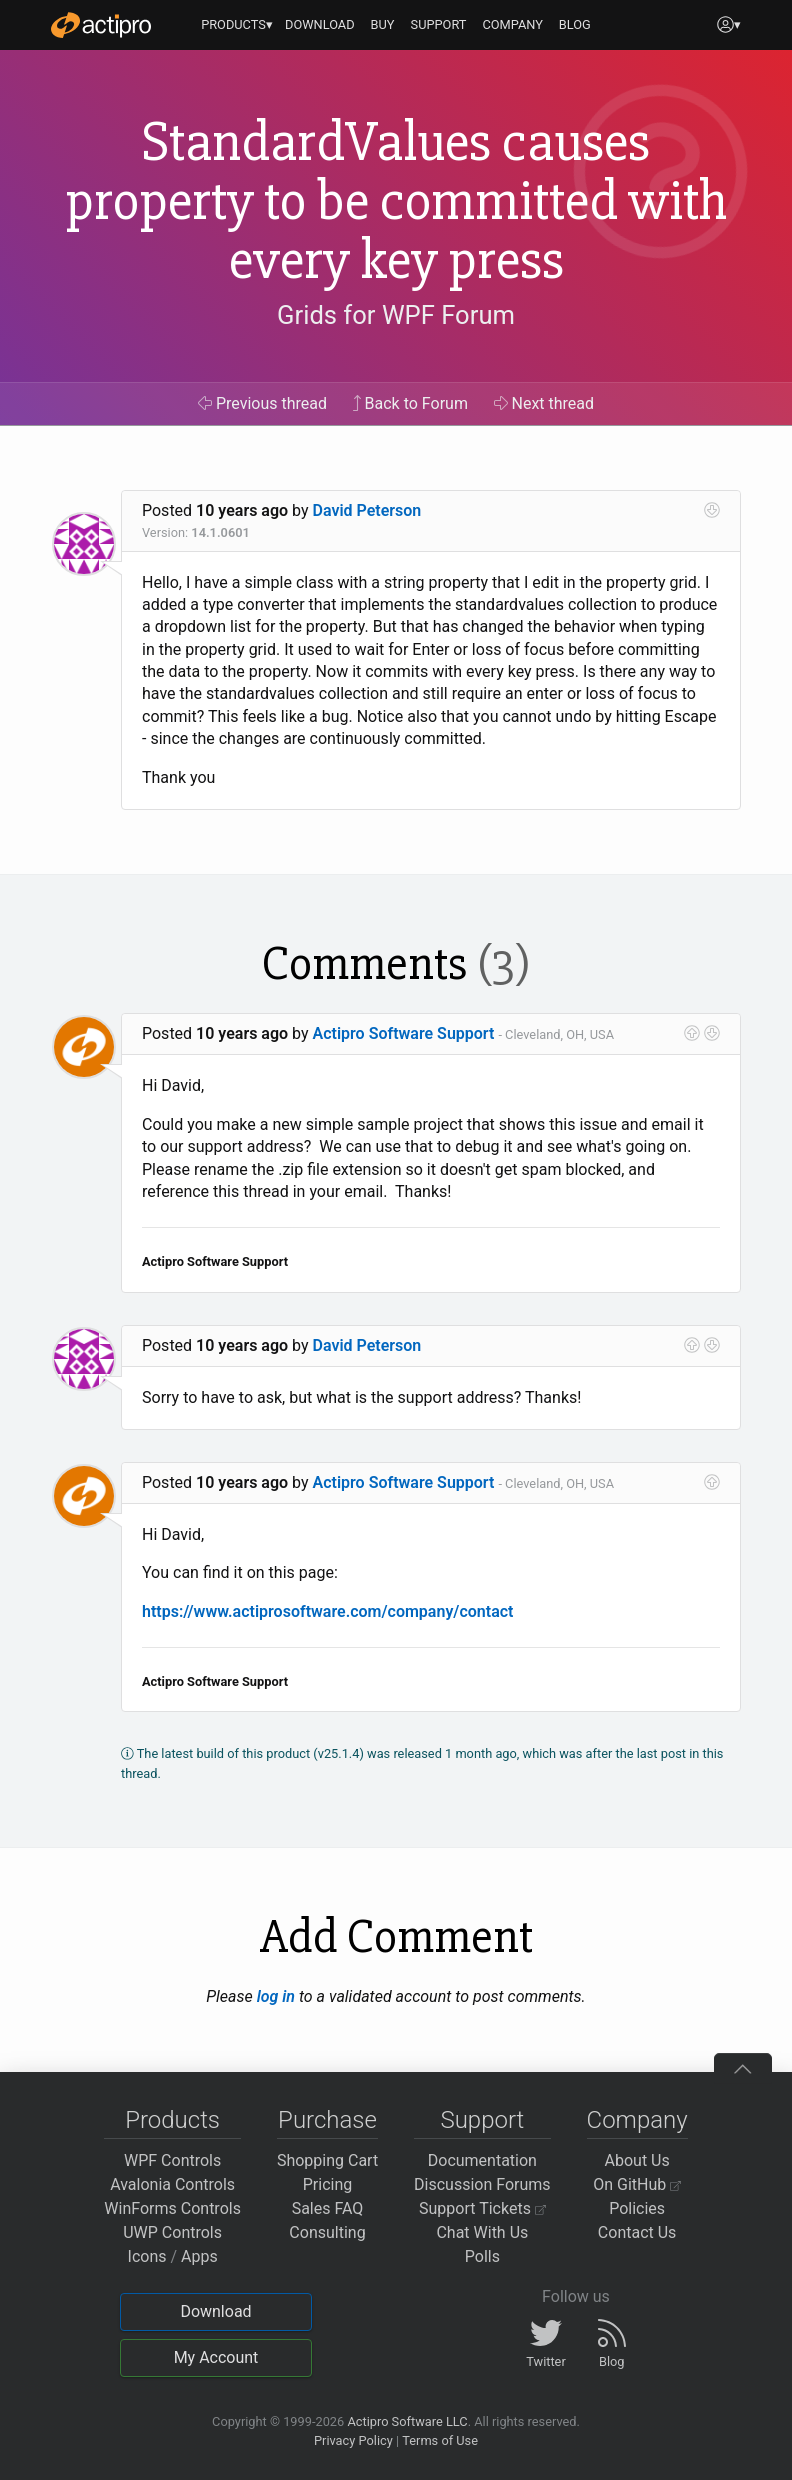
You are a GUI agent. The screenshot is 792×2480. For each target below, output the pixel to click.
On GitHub (637, 2184)
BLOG (575, 24)
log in (276, 1996)
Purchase (327, 2120)
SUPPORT (439, 24)
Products (172, 2120)
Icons (147, 2256)
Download (215, 2311)
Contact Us (637, 2232)
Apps (199, 2256)
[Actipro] (101, 25)
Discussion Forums (482, 2184)
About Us (637, 2160)
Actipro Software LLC (407, 2421)
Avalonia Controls (172, 2184)
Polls (482, 2256)
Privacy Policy (353, 2440)
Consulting (327, 2232)
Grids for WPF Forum (396, 315)
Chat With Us (482, 2232)
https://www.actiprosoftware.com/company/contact (327, 1611)
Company (637, 2120)
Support (482, 2120)
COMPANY (512, 24)
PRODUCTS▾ (237, 24)
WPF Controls (172, 2160)
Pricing (328, 2184)
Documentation (482, 2160)
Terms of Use (440, 2440)
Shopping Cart (327, 2160)
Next (544, 403)
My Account (216, 2357)
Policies (637, 2208)
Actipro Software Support (404, 1033)
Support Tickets (482, 2208)
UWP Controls (172, 2232)
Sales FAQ (328, 2208)
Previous (262, 403)
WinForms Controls (172, 2208)
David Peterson (367, 510)
